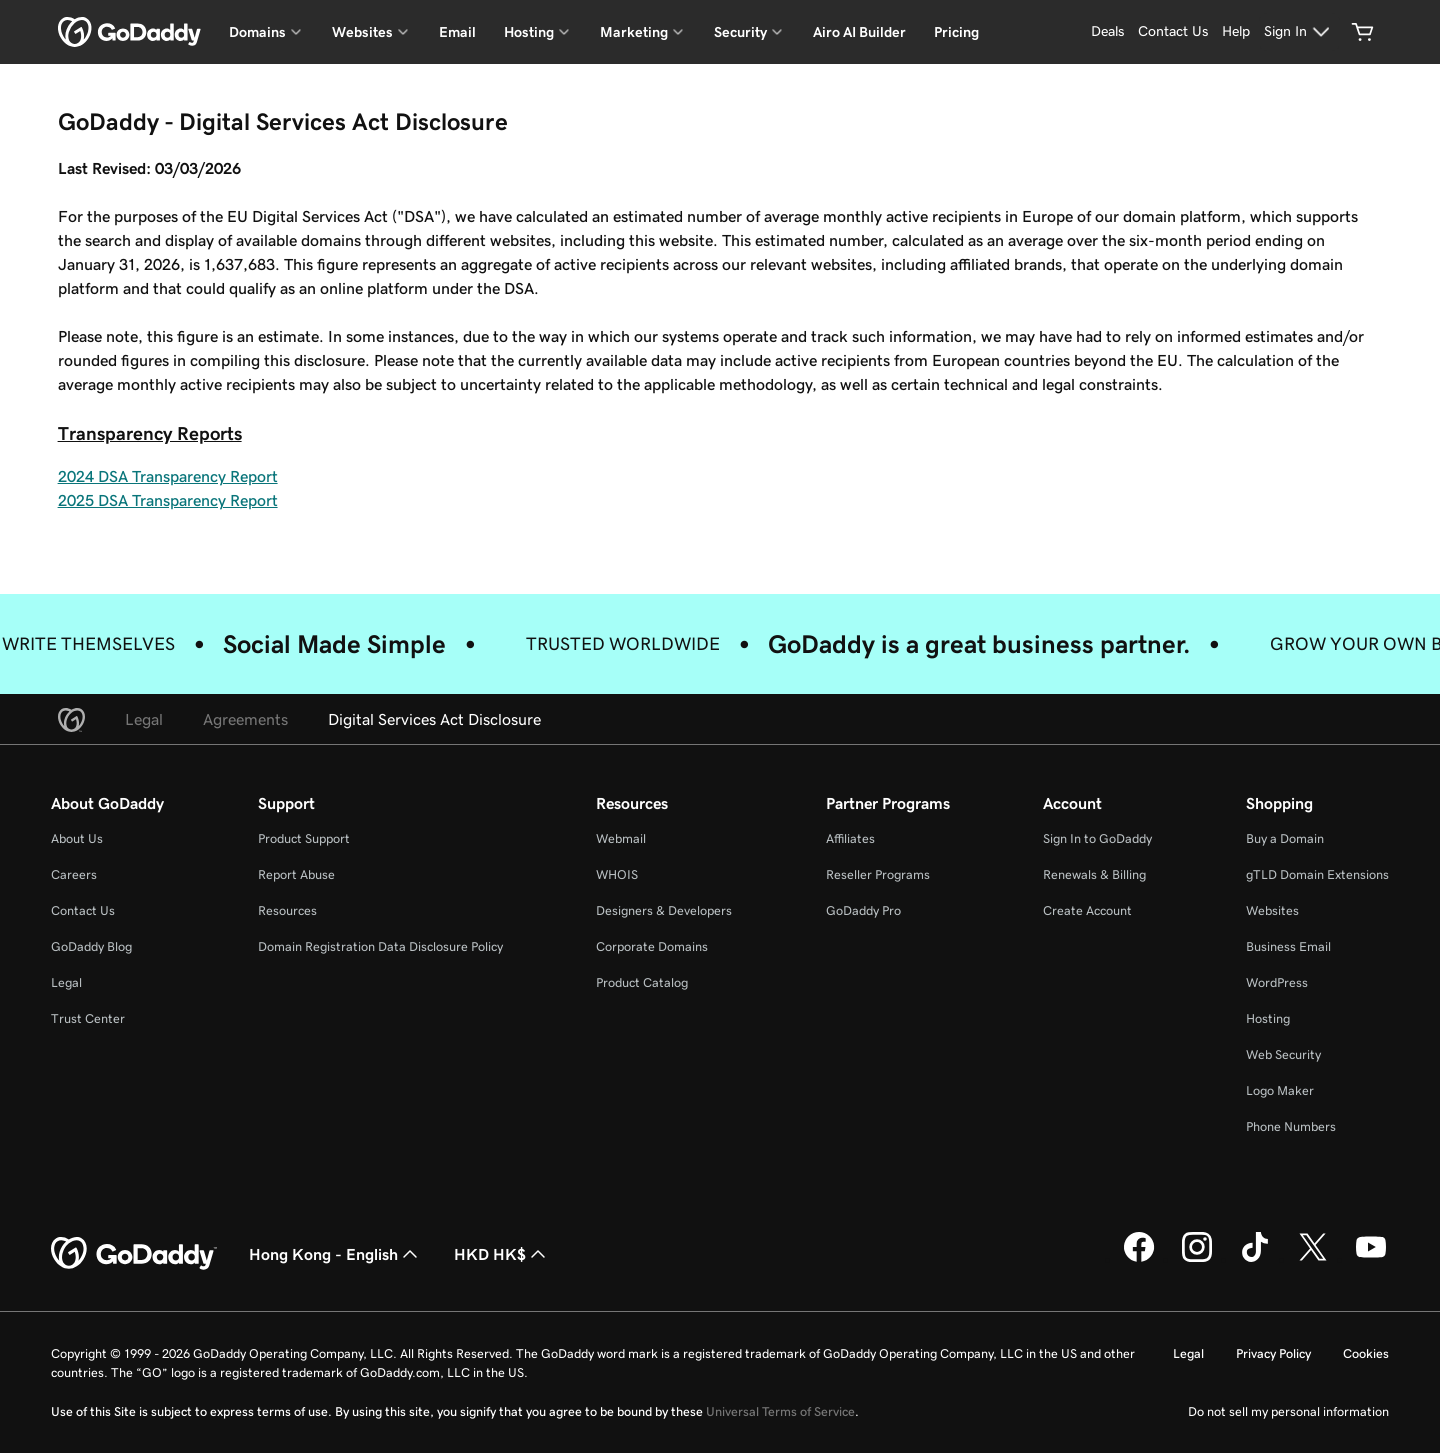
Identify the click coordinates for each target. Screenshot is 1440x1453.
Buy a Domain (1285, 838)
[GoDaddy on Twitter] (1313, 1259)
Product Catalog (642, 982)
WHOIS (617, 874)
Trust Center (88, 1018)
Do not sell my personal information (1288, 1411)
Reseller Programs (878, 874)
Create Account (1087, 910)
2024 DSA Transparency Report (168, 476)
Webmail (621, 838)
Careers (74, 874)
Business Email (1288, 946)
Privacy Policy (1273, 1353)
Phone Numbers (1291, 1126)
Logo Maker (1280, 1090)
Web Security (1283, 1054)
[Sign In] (1299, 32)
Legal (66, 982)
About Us (77, 838)
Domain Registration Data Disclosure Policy (380, 946)
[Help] (1236, 32)
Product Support (304, 838)
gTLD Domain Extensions (1317, 874)
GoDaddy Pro (863, 910)
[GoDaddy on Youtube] (1371, 1259)
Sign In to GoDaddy (1097, 838)
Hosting (1268, 1018)
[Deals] (1107, 32)
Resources (287, 910)
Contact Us (83, 910)
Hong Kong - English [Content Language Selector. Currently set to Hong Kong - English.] (335, 1254)
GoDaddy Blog (91, 946)
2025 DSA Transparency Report (168, 500)
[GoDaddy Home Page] (134, 1254)
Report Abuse (296, 874)
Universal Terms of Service (780, 1411)
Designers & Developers (664, 910)
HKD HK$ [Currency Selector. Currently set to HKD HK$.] (502, 1254)
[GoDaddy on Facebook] (1139, 1259)
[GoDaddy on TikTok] (1255, 1259)
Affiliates (850, 838)
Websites (1272, 910)
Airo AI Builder (859, 32)
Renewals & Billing (1094, 874)
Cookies (1366, 1353)
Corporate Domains (652, 946)
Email (457, 32)
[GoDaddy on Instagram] (1197, 1259)
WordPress (1277, 982)
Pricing (956, 32)
